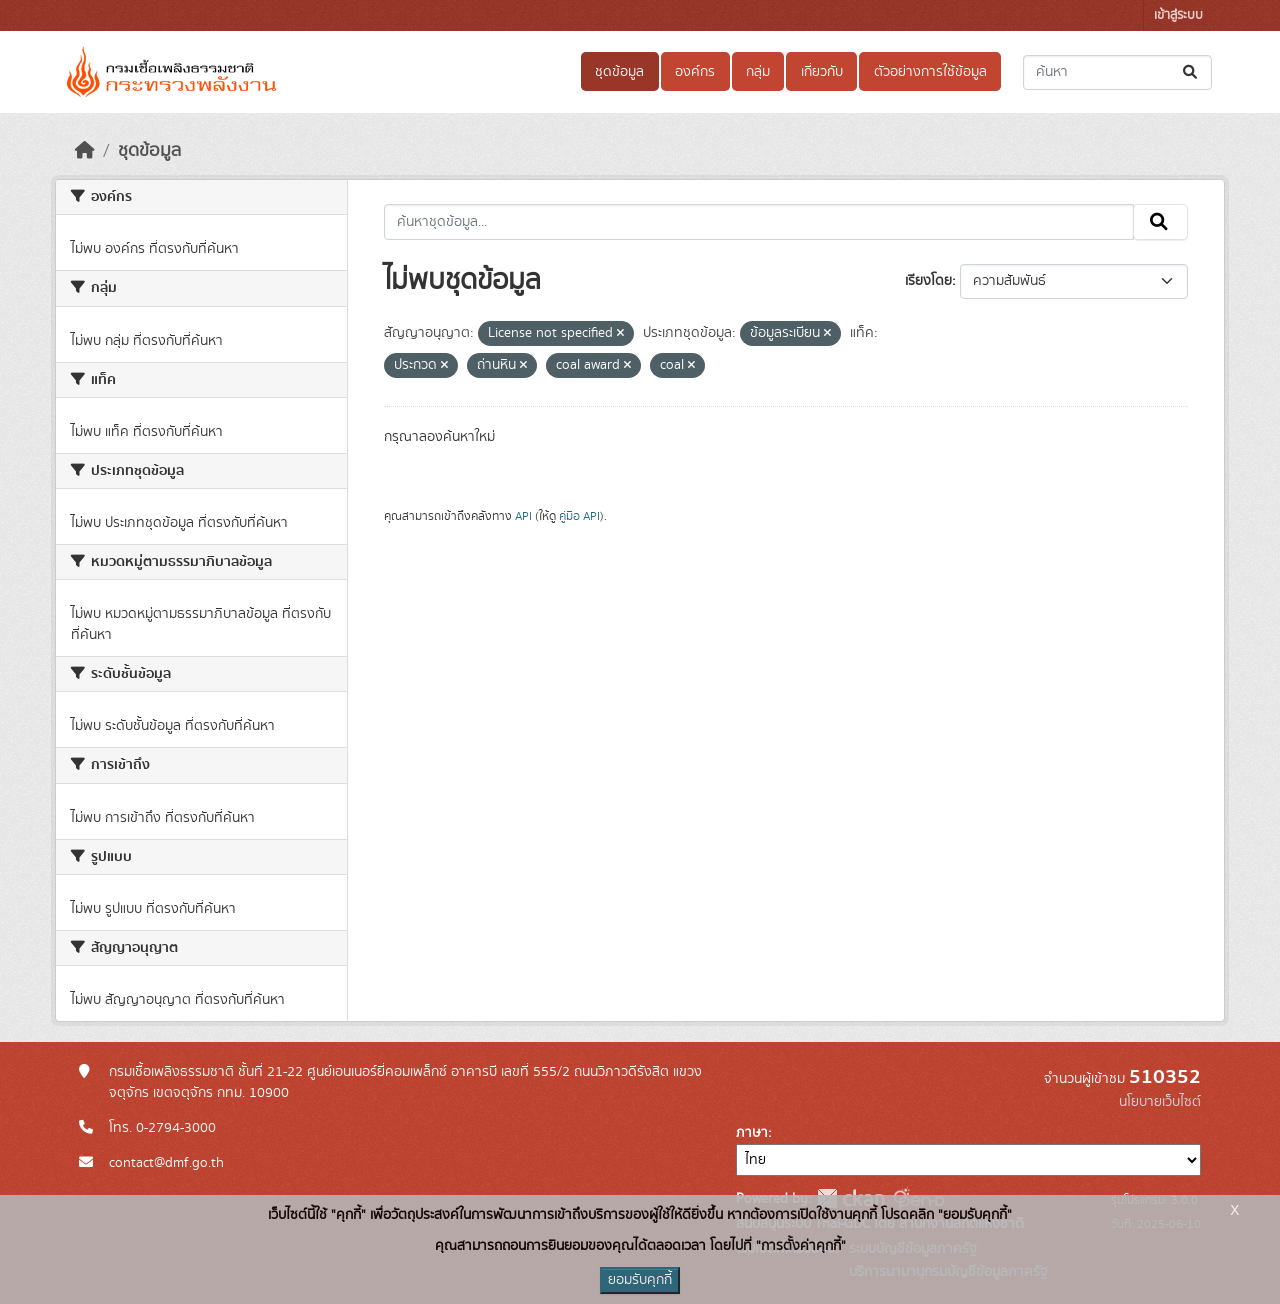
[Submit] (1191, 72)
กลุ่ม (758, 72)
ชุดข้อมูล (619, 72)
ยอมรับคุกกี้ (640, 1280)
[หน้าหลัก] (85, 151)
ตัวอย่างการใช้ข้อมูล (930, 72)
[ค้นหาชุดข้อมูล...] (1117, 72)
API (523, 516)
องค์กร (695, 72)
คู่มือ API (579, 516)
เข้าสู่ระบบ (1178, 15)
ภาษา (752, 1133)
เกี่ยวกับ (822, 72)
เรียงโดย (928, 281)
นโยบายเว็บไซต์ (1160, 1102)
